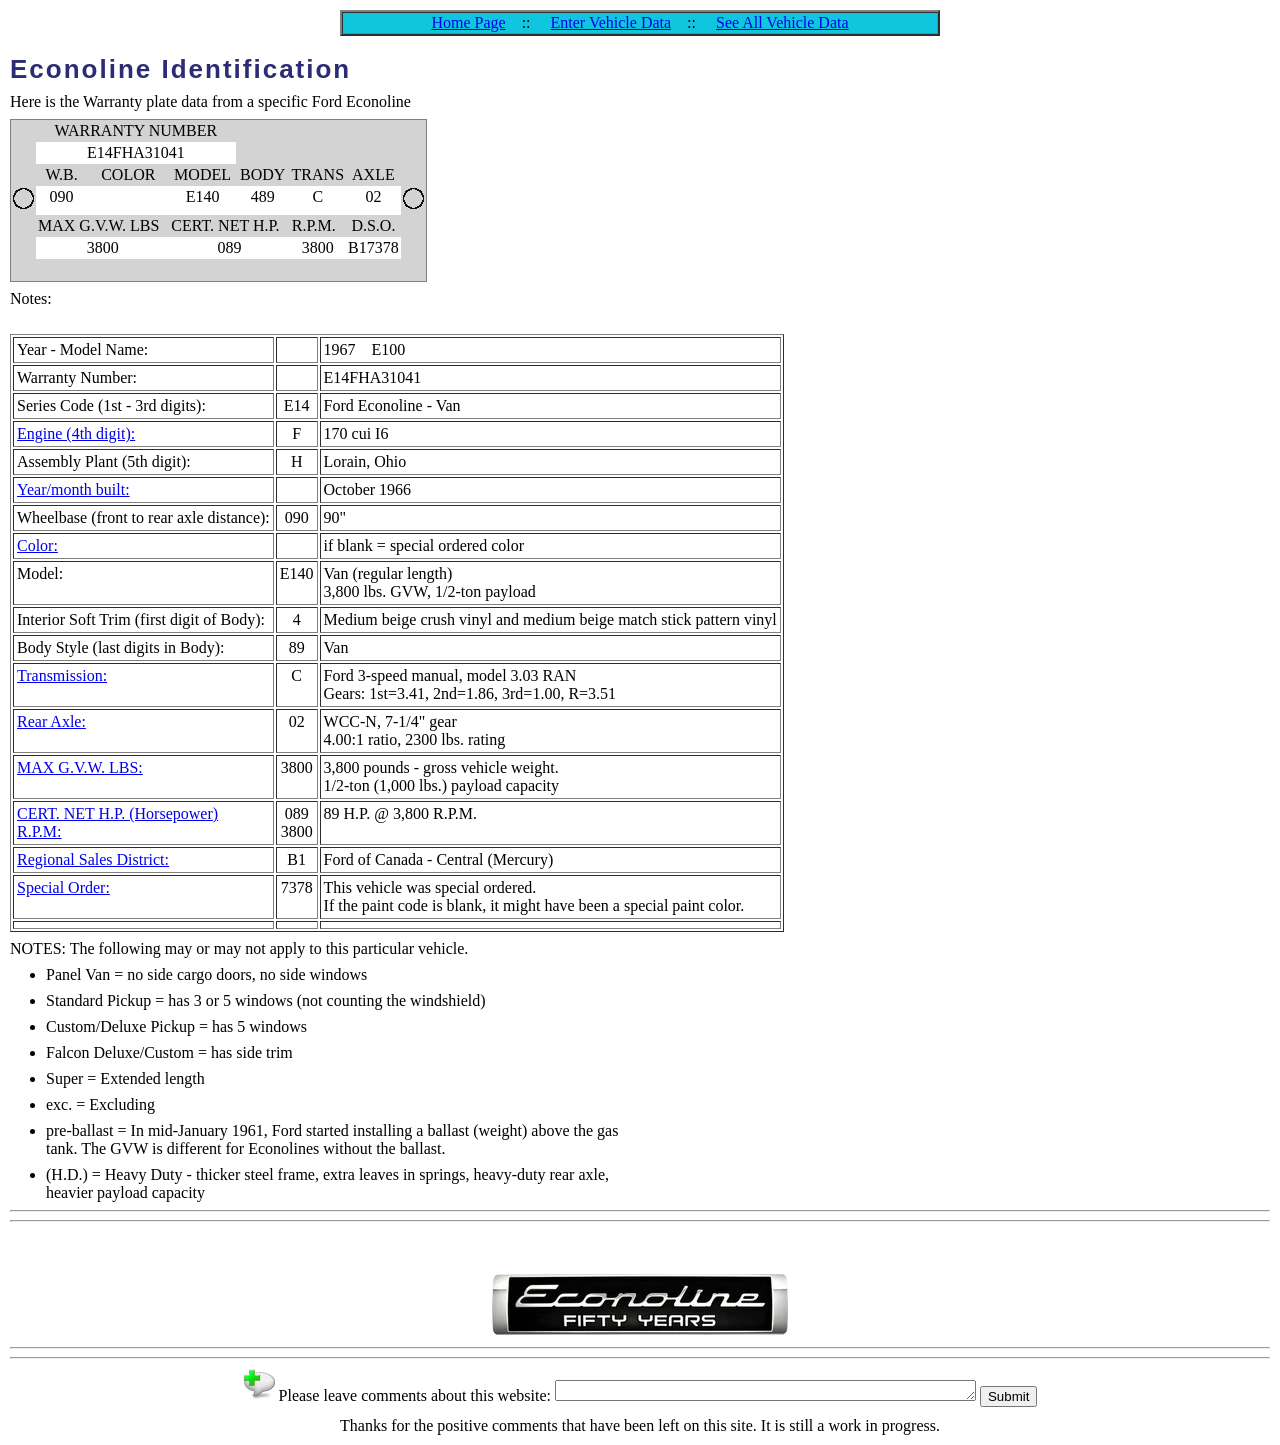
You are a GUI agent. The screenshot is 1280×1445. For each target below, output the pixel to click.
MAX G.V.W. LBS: (80, 767)
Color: (37, 545)
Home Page (468, 22)
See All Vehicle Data (782, 22)
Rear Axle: (51, 721)
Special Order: (63, 887)
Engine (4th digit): (76, 433)
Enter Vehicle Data (611, 22)
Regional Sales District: (93, 859)
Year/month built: (73, 489)
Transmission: (62, 675)
